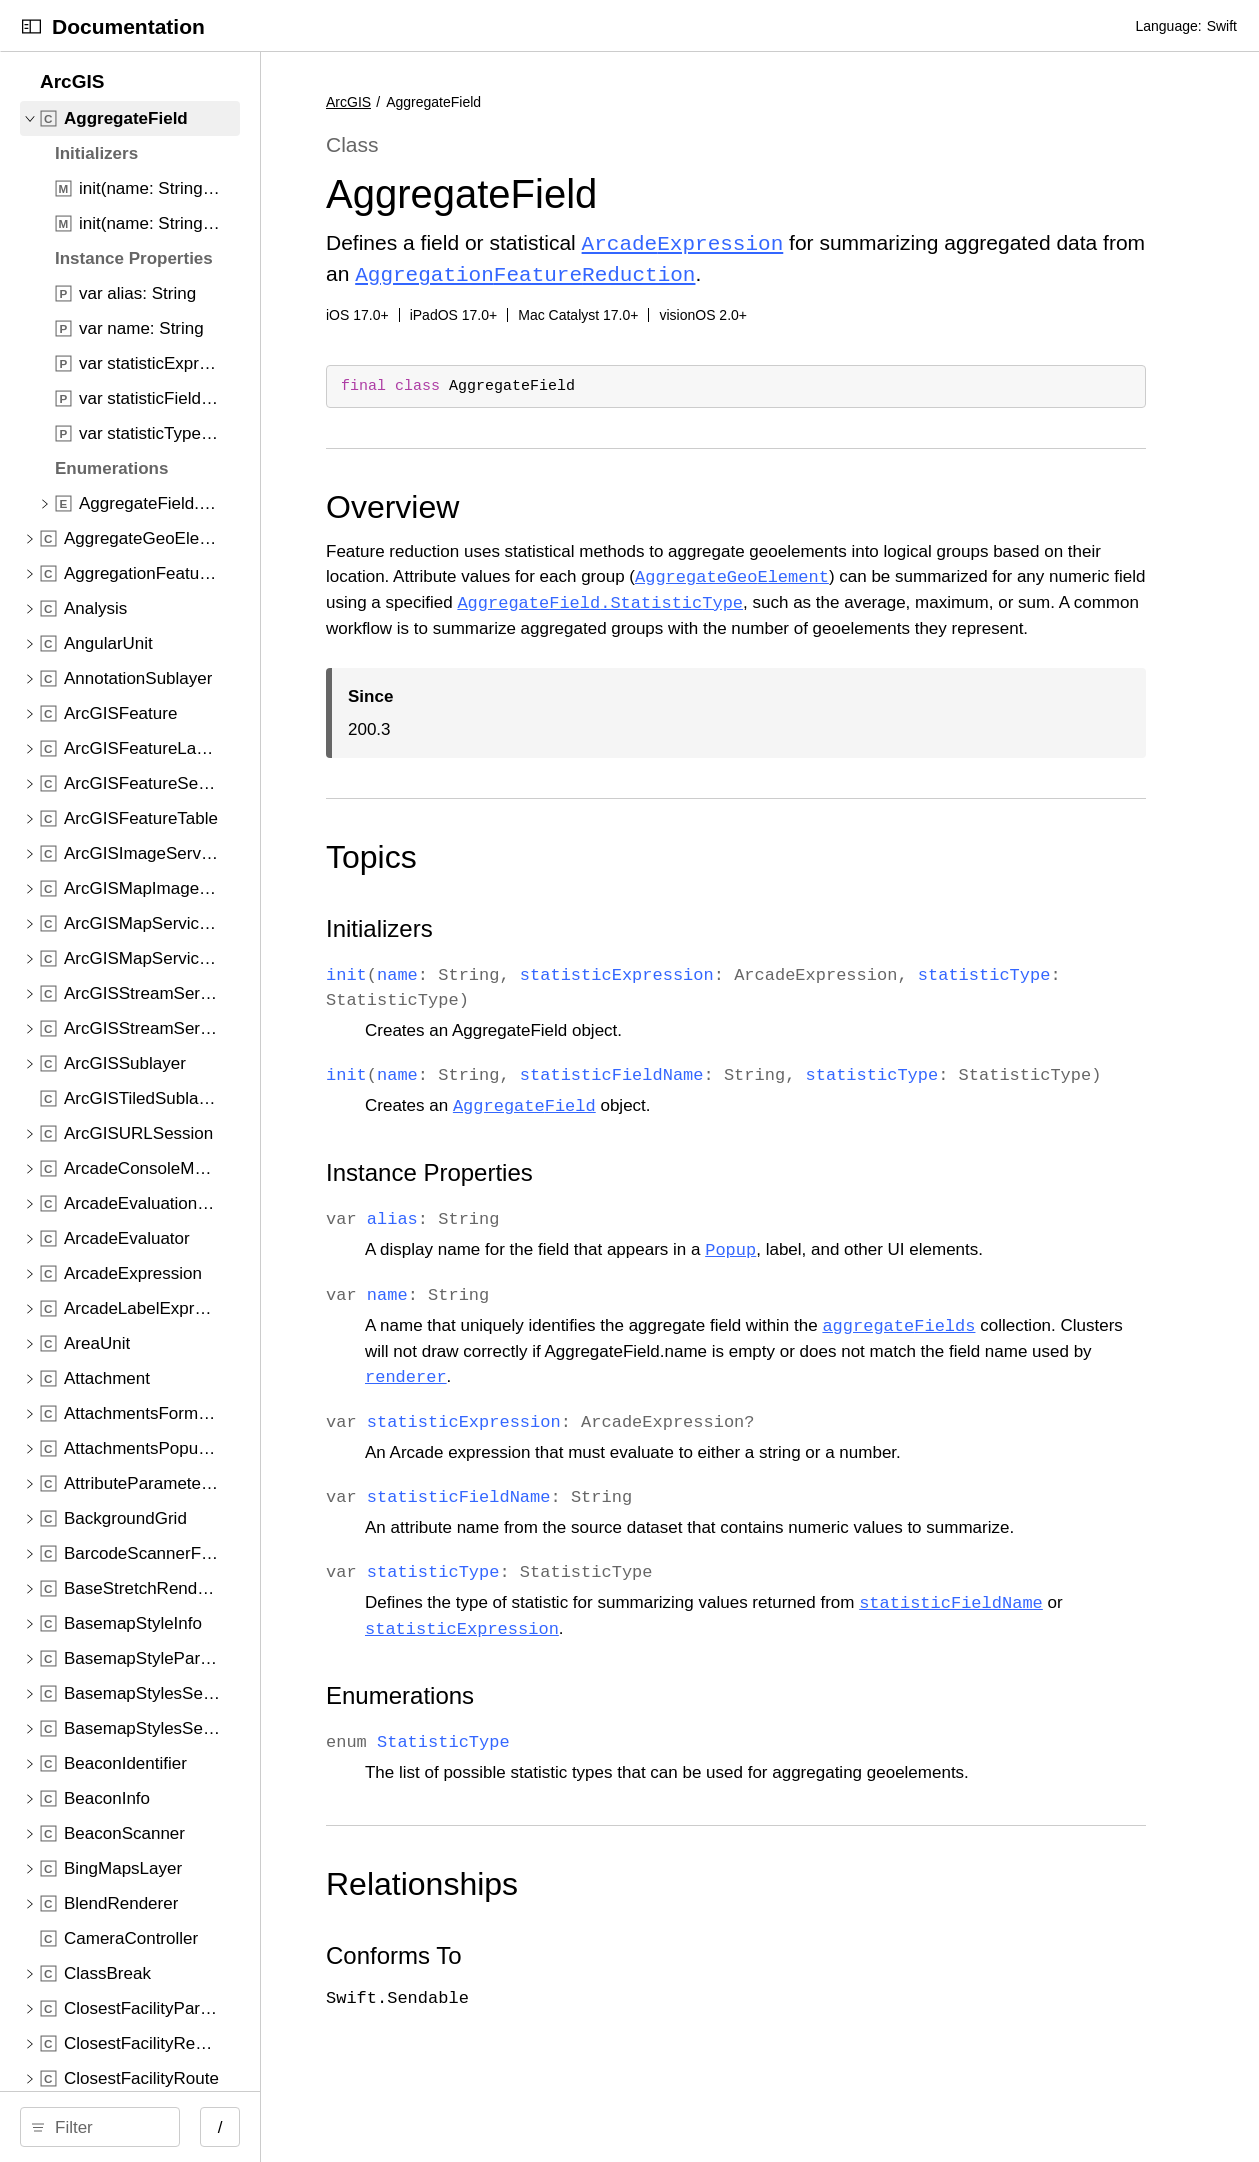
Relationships (576, 1930)
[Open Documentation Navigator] (31, 26)
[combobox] (176, 2127)
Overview (546, 503)
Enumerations (554, 1741)
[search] (169, 2127)
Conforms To (548, 2001)
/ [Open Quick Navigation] (359, 2127)
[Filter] (176, 2127)
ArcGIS (502, 102)
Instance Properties (583, 1218)
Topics (525, 878)
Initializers (533, 949)
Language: (1168, 26)
